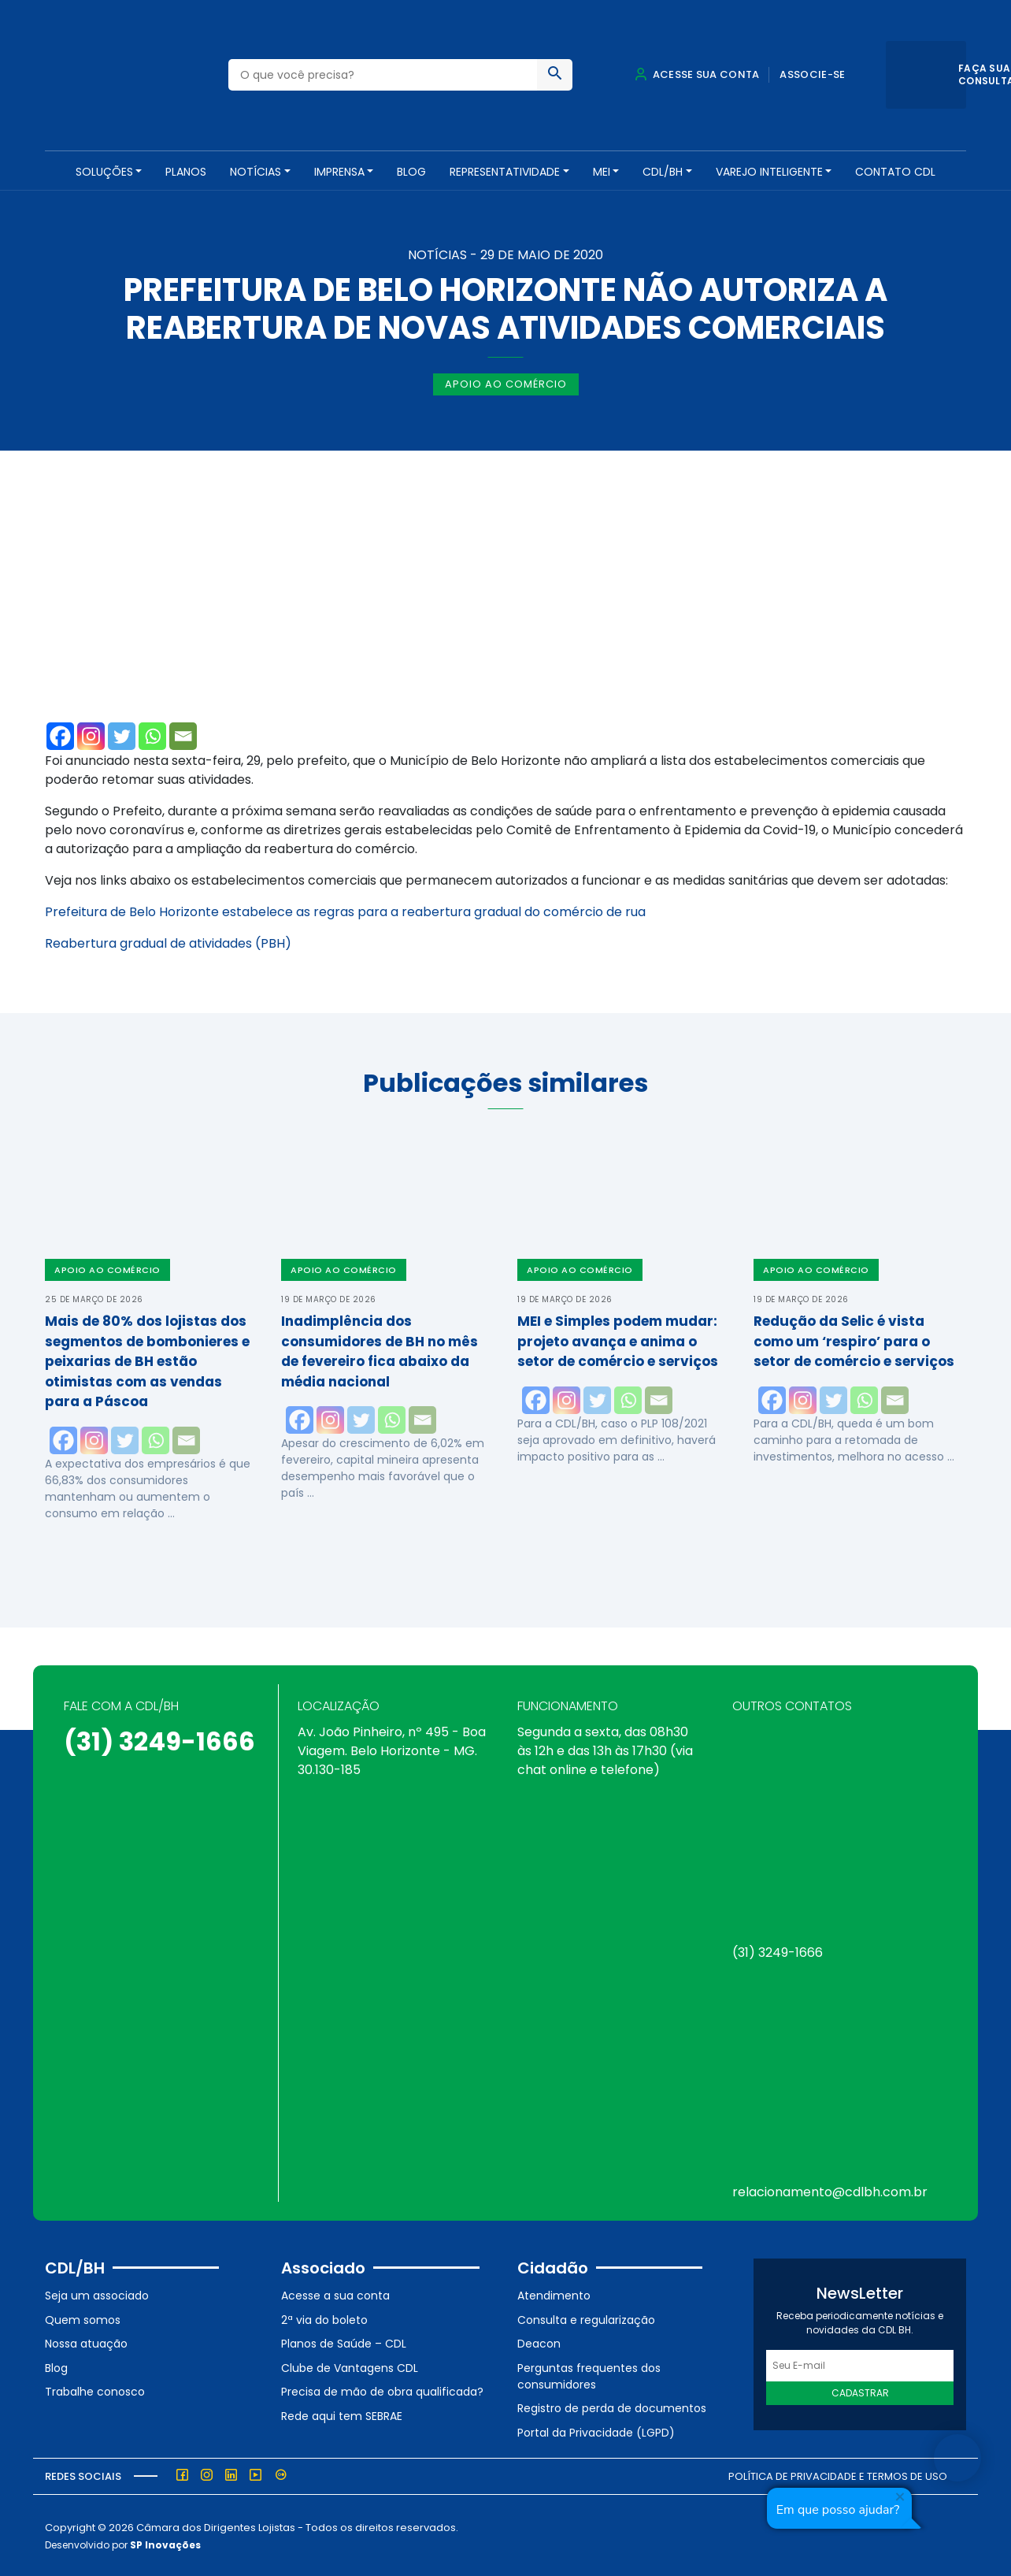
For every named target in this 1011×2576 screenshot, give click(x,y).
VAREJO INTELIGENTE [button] (769, 172)
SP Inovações (165, 2543)
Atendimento (554, 2294)
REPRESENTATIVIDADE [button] (505, 172)
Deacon (539, 2342)
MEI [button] (601, 172)
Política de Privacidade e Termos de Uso (837, 2474)
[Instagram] (91, 734)
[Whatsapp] (152, 734)
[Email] (183, 734)
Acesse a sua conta (335, 2294)
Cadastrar (860, 2391)
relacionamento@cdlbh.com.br (830, 2190)
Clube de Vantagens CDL (349, 2366)
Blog (411, 172)
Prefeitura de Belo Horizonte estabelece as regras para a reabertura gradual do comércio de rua (345, 910)
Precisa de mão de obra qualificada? (382, 2390)
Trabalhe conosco (95, 2390)
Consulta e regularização (586, 2317)
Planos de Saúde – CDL (343, 2342)
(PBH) (271, 942)
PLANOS (185, 172)
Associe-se (812, 74)
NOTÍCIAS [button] (255, 172)
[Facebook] (60, 734)
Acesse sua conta (697, 74)
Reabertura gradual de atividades (148, 942)
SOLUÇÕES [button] (104, 172)
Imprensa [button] (339, 172)
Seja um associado (97, 2294)
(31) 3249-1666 (159, 1740)
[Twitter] (121, 734)
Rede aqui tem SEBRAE (341, 2414)
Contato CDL (895, 172)
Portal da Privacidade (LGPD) (596, 2431)
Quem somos (82, 2317)
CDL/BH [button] (663, 172)
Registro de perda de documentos (611, 2407)
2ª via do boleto (324, 2317)
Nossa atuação (86, 2342)
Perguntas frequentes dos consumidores (589, 2375)
